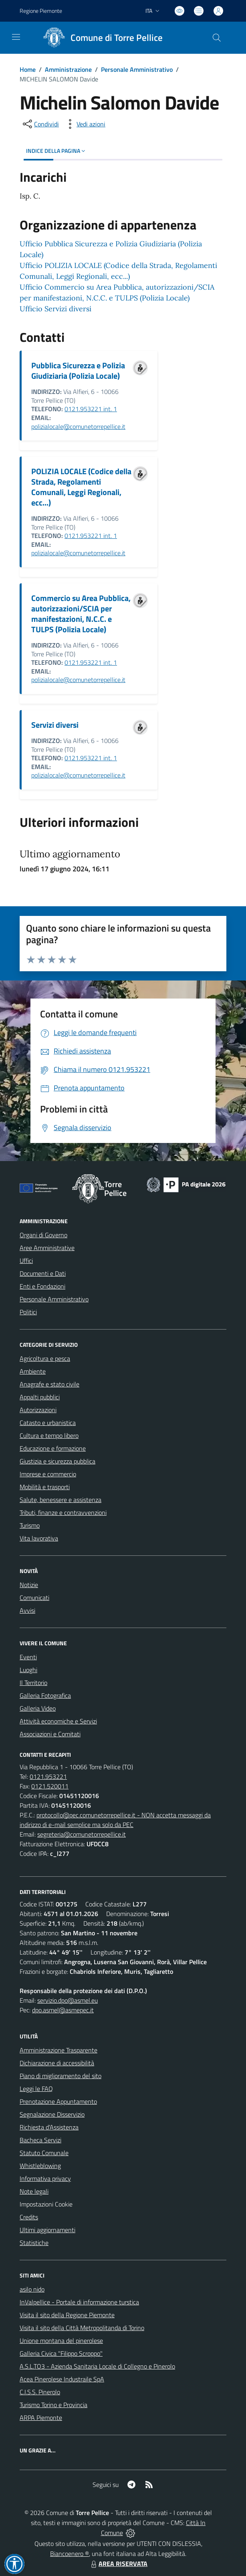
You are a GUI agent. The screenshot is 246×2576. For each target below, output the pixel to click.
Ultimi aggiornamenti (47, 2230)
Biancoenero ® (69, 2553)
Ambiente (33, 1371)
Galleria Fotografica (45, 1695)
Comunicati (34, 1597)
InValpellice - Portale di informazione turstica (79, 2302)
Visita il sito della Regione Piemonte (67, 2315)
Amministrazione (68, 69)
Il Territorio (33, 1682)
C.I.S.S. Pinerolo (40, 2392)
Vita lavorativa (39, 1538)
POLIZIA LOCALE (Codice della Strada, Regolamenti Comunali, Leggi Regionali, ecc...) (81, 487)
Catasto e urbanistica (48, 1422)
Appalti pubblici (40, 1397)
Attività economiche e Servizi (58, 1721)
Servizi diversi (55, 725)
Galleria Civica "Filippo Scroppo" (61, 2353)
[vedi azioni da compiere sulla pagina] (84, 124)
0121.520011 (50, 1786)
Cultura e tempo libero (49, 1435)
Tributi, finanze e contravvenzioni (63, 1512)
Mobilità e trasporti (45, 1487)
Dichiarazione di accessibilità (57, 2063)
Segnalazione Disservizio (52, 2114)
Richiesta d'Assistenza (49, 2127)
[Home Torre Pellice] (100, 38)
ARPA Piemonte (41, 2417)
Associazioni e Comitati (50, 1734)
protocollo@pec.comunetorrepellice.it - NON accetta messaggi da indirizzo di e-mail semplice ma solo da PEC (115, 1819)
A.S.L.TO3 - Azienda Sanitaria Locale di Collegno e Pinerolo (97, 2366)
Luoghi (28, 1670)
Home (28, 69)
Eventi (28, 1657)
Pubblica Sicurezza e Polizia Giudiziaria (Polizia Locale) (78, 370)
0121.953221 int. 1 (91, 409)
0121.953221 (48, 1776)
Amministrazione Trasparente (58, 2050)
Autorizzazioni (38, 1410)
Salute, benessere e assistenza (60, 1499)
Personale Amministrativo (137, 69)
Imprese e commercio (48, 1474)
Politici (28, 1312)
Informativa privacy (45, 2178)
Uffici (26, 1260)
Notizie (29, 1584)
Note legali (34, 2191)
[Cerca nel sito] (216, 37)
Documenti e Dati (43, 1273)
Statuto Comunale (44, 2153)
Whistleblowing (40, 2165)
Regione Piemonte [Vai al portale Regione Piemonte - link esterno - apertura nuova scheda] (41, 10)
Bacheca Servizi (40, 2140)
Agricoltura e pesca (45, 1358)
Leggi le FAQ (36, 2088)
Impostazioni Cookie (46, 2204)
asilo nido (32, 2289)
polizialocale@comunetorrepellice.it (78, 426)
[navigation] (16, 37)
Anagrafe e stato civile (49, 1384)
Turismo (30, 1525)
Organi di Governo (43, 1235)
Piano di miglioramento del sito (60, 2076)
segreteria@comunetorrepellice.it (81, 1834)
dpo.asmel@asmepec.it (63, 2010)
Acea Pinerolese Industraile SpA (62, 2379)
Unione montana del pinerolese (61, 2340)
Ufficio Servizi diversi (55, 308)
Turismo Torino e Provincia (53, 2405)
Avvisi (27, 1610)
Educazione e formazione (53, 1448)
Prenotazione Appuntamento (58, 2101)
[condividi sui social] (40, 124)
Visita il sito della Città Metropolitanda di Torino (82, 2327)
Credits (29, 2217)
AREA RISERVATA (118, 2563)
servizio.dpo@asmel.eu (67, 2000)
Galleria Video (38, 1708)
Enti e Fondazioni (42, 1286)
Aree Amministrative (47, 1247)
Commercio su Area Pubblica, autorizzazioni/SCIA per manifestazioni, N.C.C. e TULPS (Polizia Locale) (81, 613)
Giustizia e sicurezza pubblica (57, 1461)
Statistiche (34, 2242)
